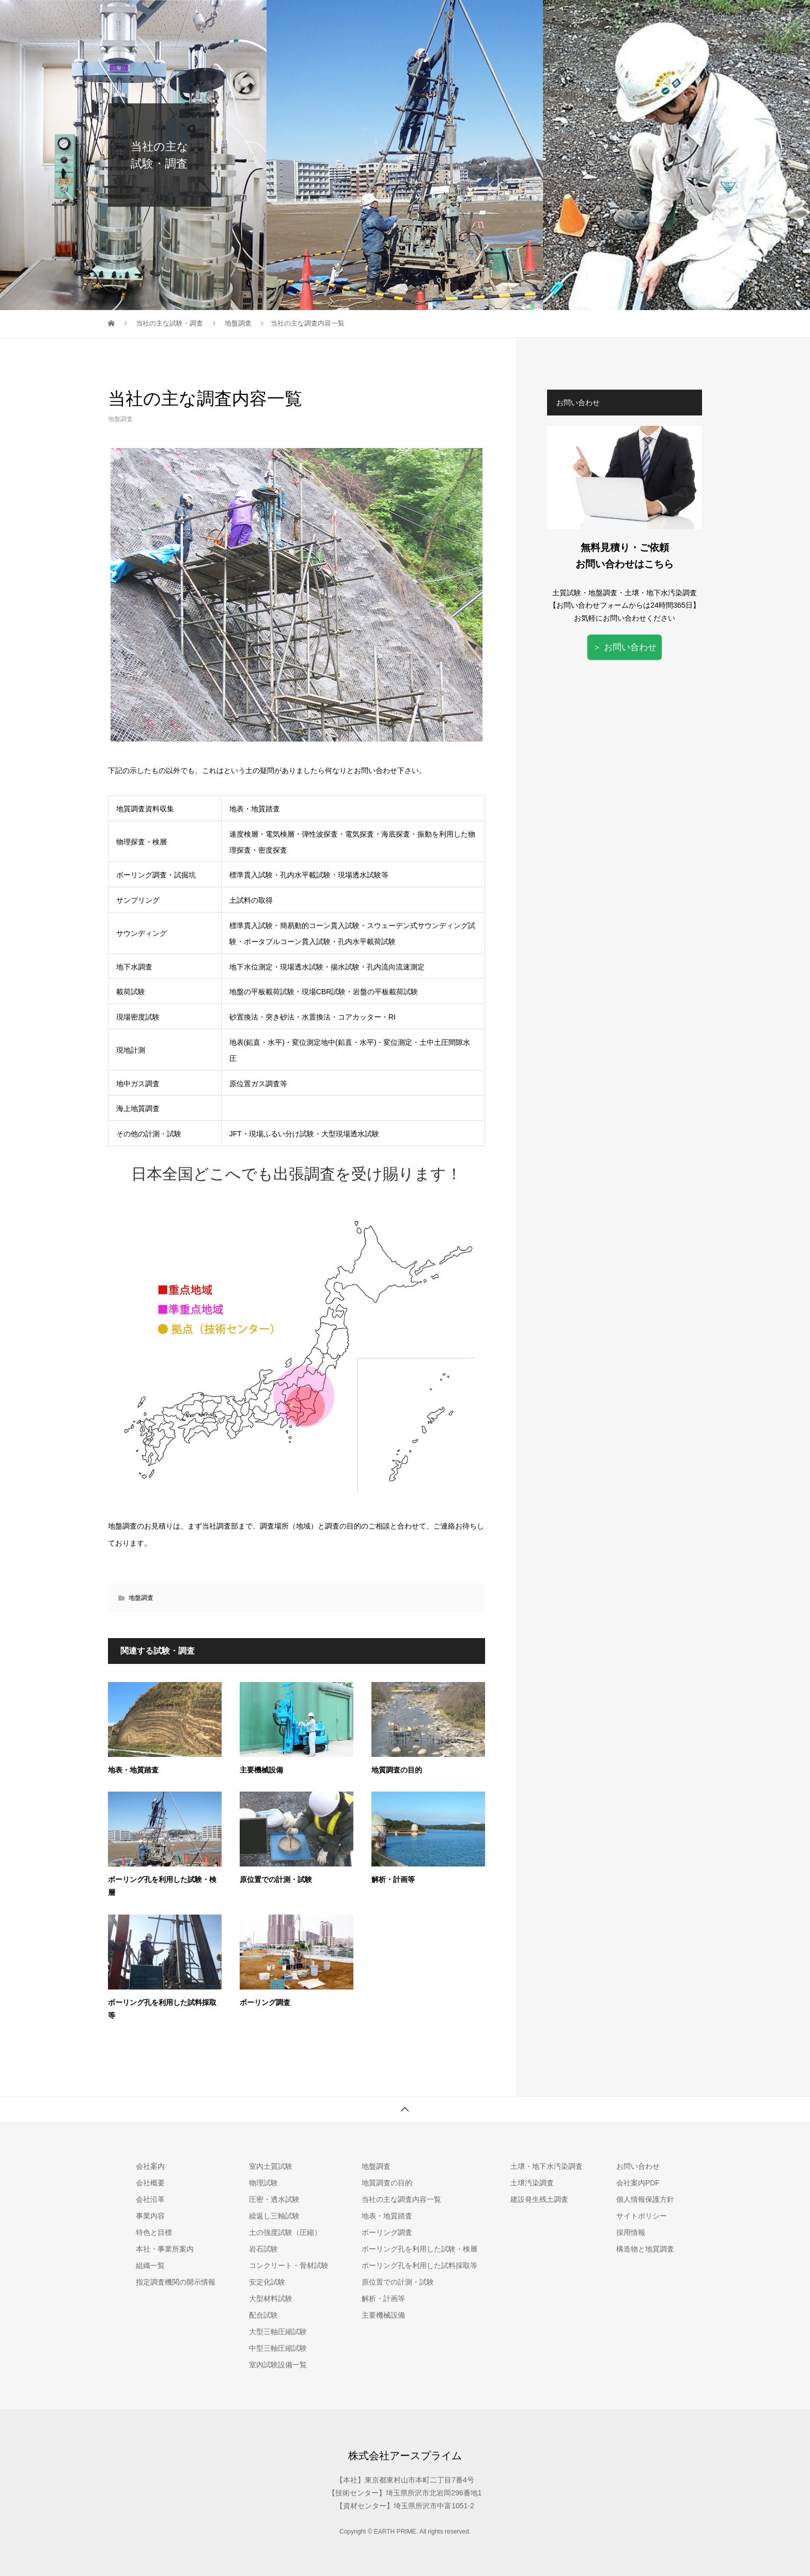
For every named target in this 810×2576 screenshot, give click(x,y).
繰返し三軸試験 (274, 2216)
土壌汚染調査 (641, 17)
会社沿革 (150, 2199)
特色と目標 (154, 2232)
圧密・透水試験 (274, 2199)
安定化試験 (267, 2282)
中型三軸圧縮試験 (278, 2348)
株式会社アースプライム (405, 2455)
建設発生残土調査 (539, 2199)
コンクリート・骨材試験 (289, 2265)
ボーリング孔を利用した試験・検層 (419, 2249)
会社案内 (463, 17)
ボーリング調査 (265, 2003)
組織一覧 (150, 2265)
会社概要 (150, 2183)
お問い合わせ (760, 17)
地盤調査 (582, 17)
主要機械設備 (261, 1770)
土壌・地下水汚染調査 (546, 2166)
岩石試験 (263, 2249)
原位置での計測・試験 (276, 1880)
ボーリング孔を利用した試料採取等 (419, 2265)
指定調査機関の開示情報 (175, 2282)
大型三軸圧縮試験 (278, 2331)
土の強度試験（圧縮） (285, 2232)
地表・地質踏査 (133, 1770)
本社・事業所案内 (165, 2249)
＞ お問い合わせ (625, 647)
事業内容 (150, 2216)
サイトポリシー (641, 2216)
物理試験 (263, 2183)
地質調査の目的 (396, 1770)
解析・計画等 (393, 1880)
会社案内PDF (638, 2183)
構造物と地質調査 (645, 2249)
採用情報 (701, 17)
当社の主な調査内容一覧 (401, 2199)
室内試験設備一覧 (278, 2365)
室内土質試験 (523, 17)
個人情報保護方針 (645, 2199)
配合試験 (263, 2315)
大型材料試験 (270, 2298)
